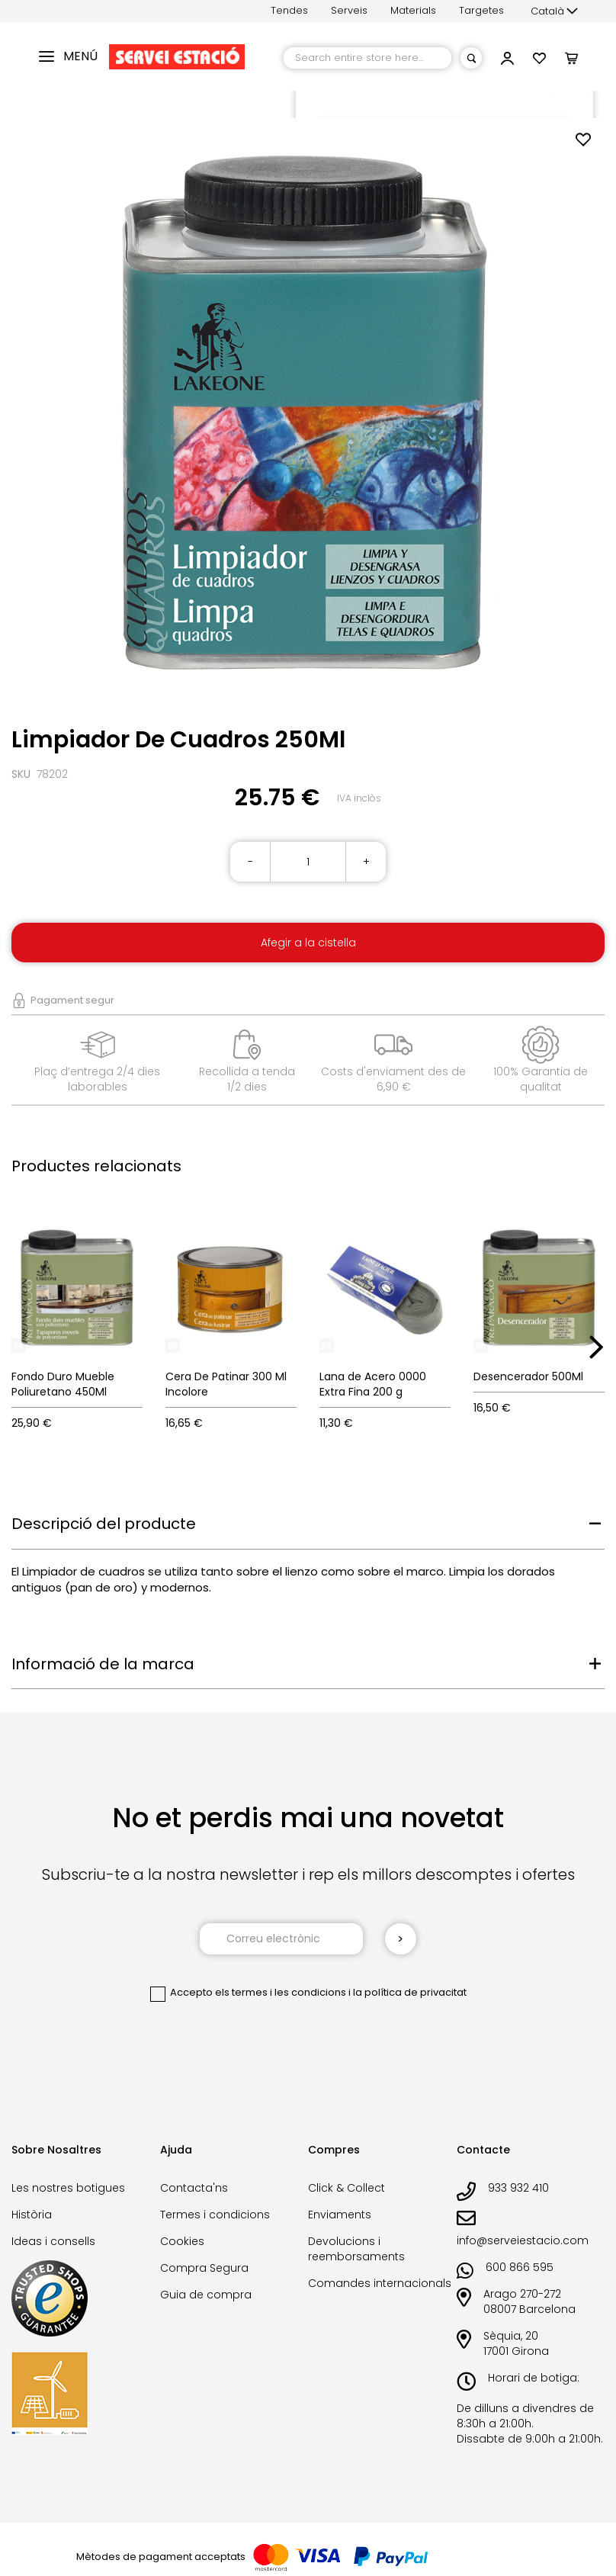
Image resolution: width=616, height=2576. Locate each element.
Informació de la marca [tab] (102, 1664)
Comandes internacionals (379, 2283)
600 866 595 (519, 2267)
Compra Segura (204, 2268)
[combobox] (367, 58)
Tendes (289, 10)
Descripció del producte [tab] (103, 1523)
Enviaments (339, 2214)
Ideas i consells (53, 2241)
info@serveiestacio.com (523, 2240)
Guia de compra (206, 2294)
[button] (554, 11)
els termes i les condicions (280, 1992)
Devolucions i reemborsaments (356, 2249)
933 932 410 (518, 2187)
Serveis (349, 10)
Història (31, 2214)
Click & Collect (346, 2187)
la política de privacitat (410, 1992)
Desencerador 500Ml (528, 1376)
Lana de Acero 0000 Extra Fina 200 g (372, 1384)
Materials (413, 10)
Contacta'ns (194, 2187)
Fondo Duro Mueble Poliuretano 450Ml (62, 1384)
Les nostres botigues (68, 2187)
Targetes (481, 10)
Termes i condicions (215, 2214)
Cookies (182, 2241)
